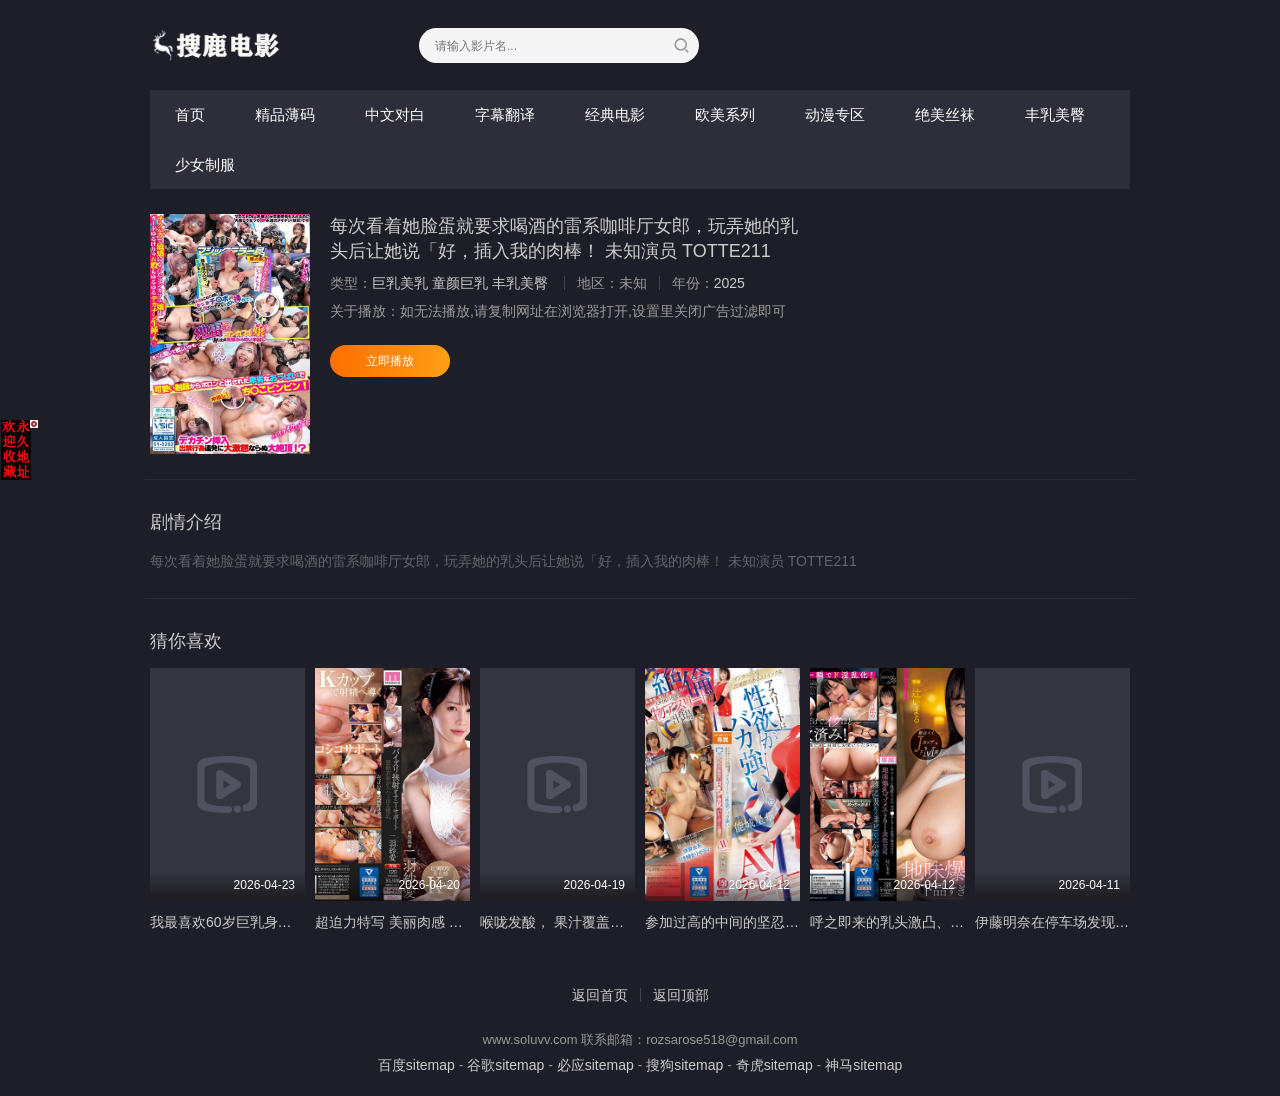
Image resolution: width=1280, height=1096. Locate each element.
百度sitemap (416, 1065)
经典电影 (615, 114)
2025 (729, 283)
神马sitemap (863, 1065)
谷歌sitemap (505, 1065)
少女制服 (205, 164)
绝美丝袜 (945, 114)
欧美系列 (725, 114)
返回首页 (600, 995)
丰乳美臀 (1055, 114)
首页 (190, 114)
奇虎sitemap (774, 1065)
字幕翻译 (505, 114)
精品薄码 (285, 114)
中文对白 (395, 114)
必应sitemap (595, 1065)
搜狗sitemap (684, 1065)
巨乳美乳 (400, 283)
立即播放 (390, 361)
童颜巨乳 (460, 283)
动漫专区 (835, 114)
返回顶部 (681, 995)
